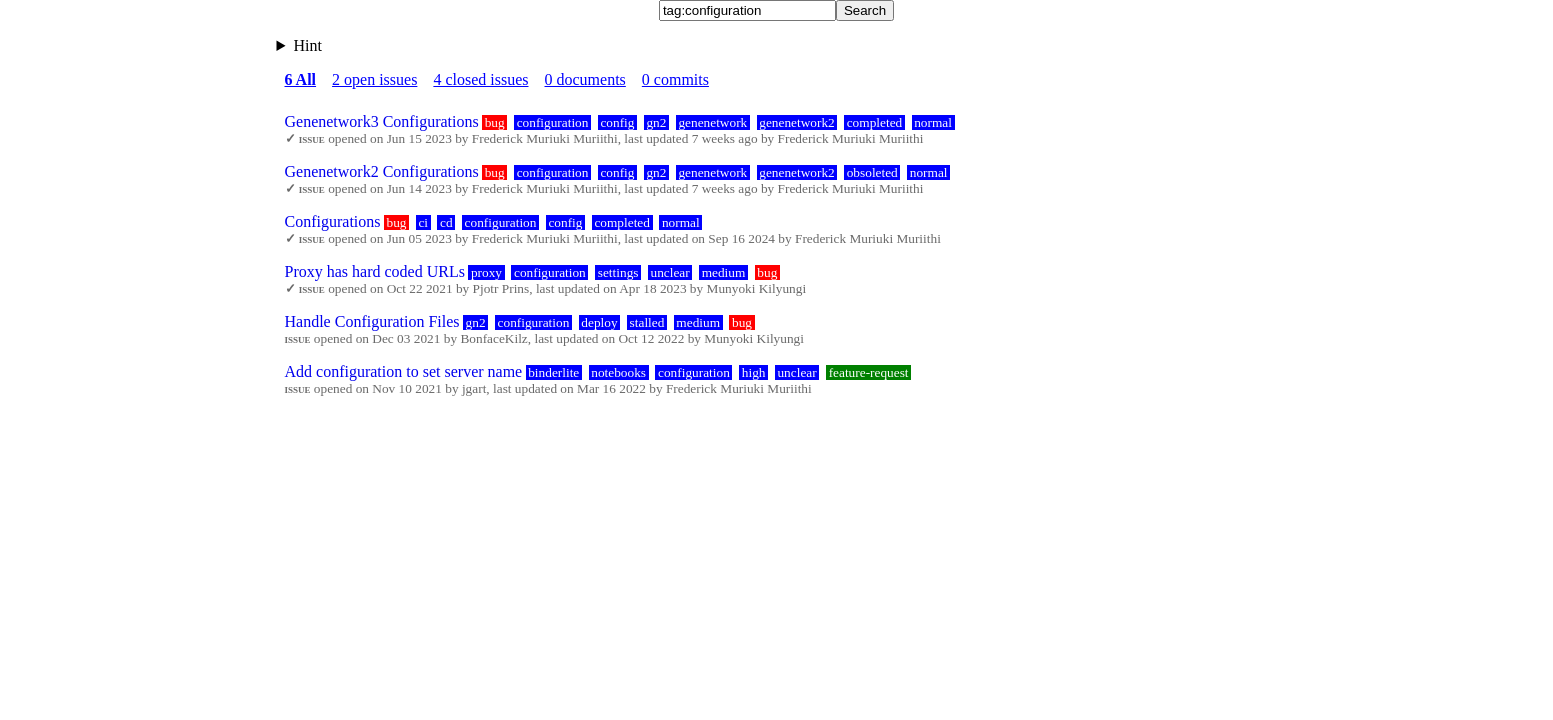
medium (724, 272)
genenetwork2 (797, 122)
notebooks (618, 372)
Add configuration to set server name (404, 371)
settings (618, 272)
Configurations (333, 221)
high (754, 372)
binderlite (553, 372)
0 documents (585, 79)
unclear (669, 272)
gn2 (656, 122)
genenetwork (712, 122)
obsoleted (872, 172)
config (617, 122)
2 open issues (374, 79)
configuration (553, 122)
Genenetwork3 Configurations (382, 121)
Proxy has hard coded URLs (375, 271)
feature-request (869, 372)
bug (495, 122)
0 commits (675, 79)
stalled (647, 322)
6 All (301, 79)
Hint (307, 45)
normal (933, 122)
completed (875, 122)
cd (446, 222)
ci (423, 222)
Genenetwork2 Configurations (382, 171)
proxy (486, 272)
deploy (599, 322)
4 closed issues (480, 79)
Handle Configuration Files (372, 321)
